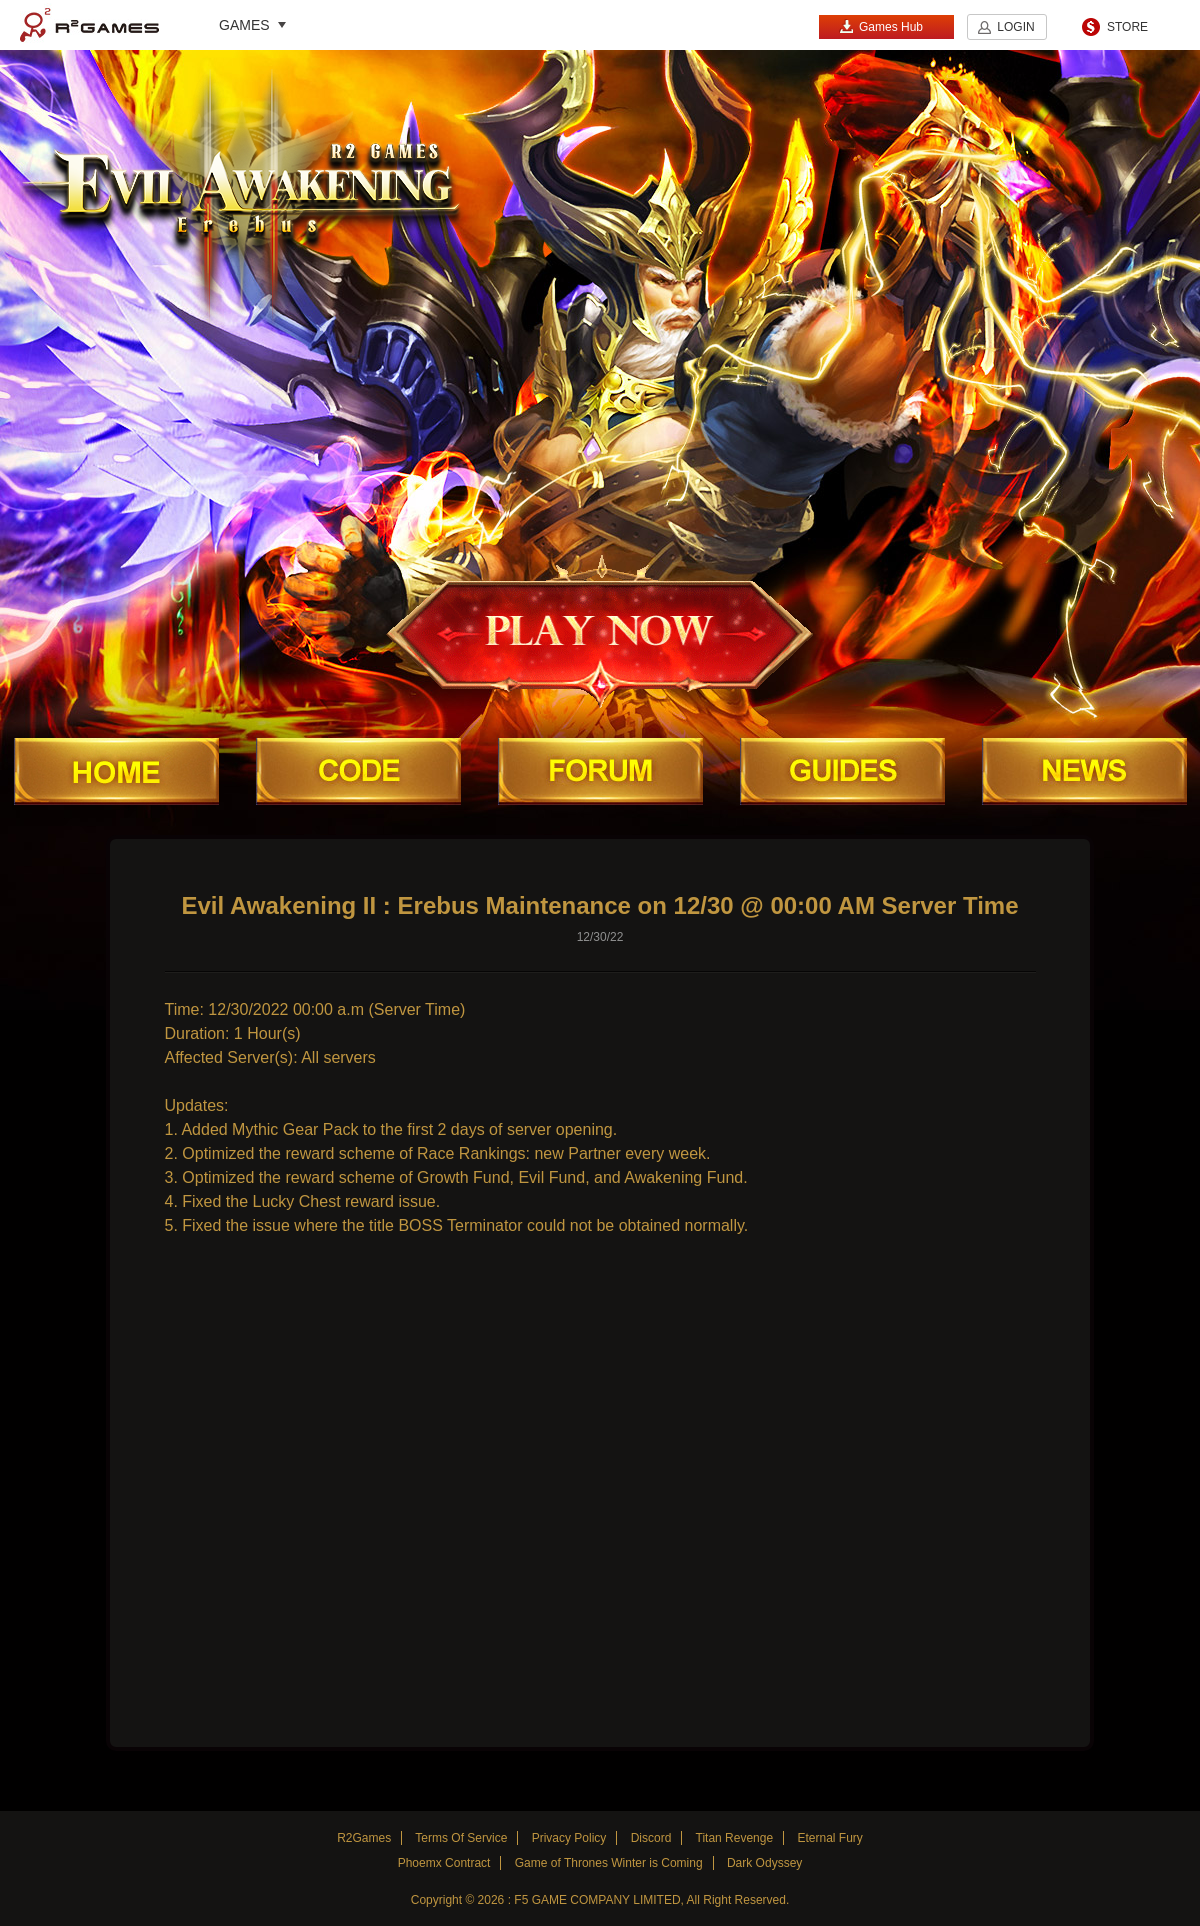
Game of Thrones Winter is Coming (609, 1863)
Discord (651, 1838)
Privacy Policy (569, 1838)
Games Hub (881, 26)
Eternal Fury (829, 1838)
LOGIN (1015, 27)
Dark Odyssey (764, 1863)
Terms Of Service (461, 1838)
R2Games (89, 25)
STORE (1127, 27)
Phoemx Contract (444, 1863)
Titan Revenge (735, 1838)
